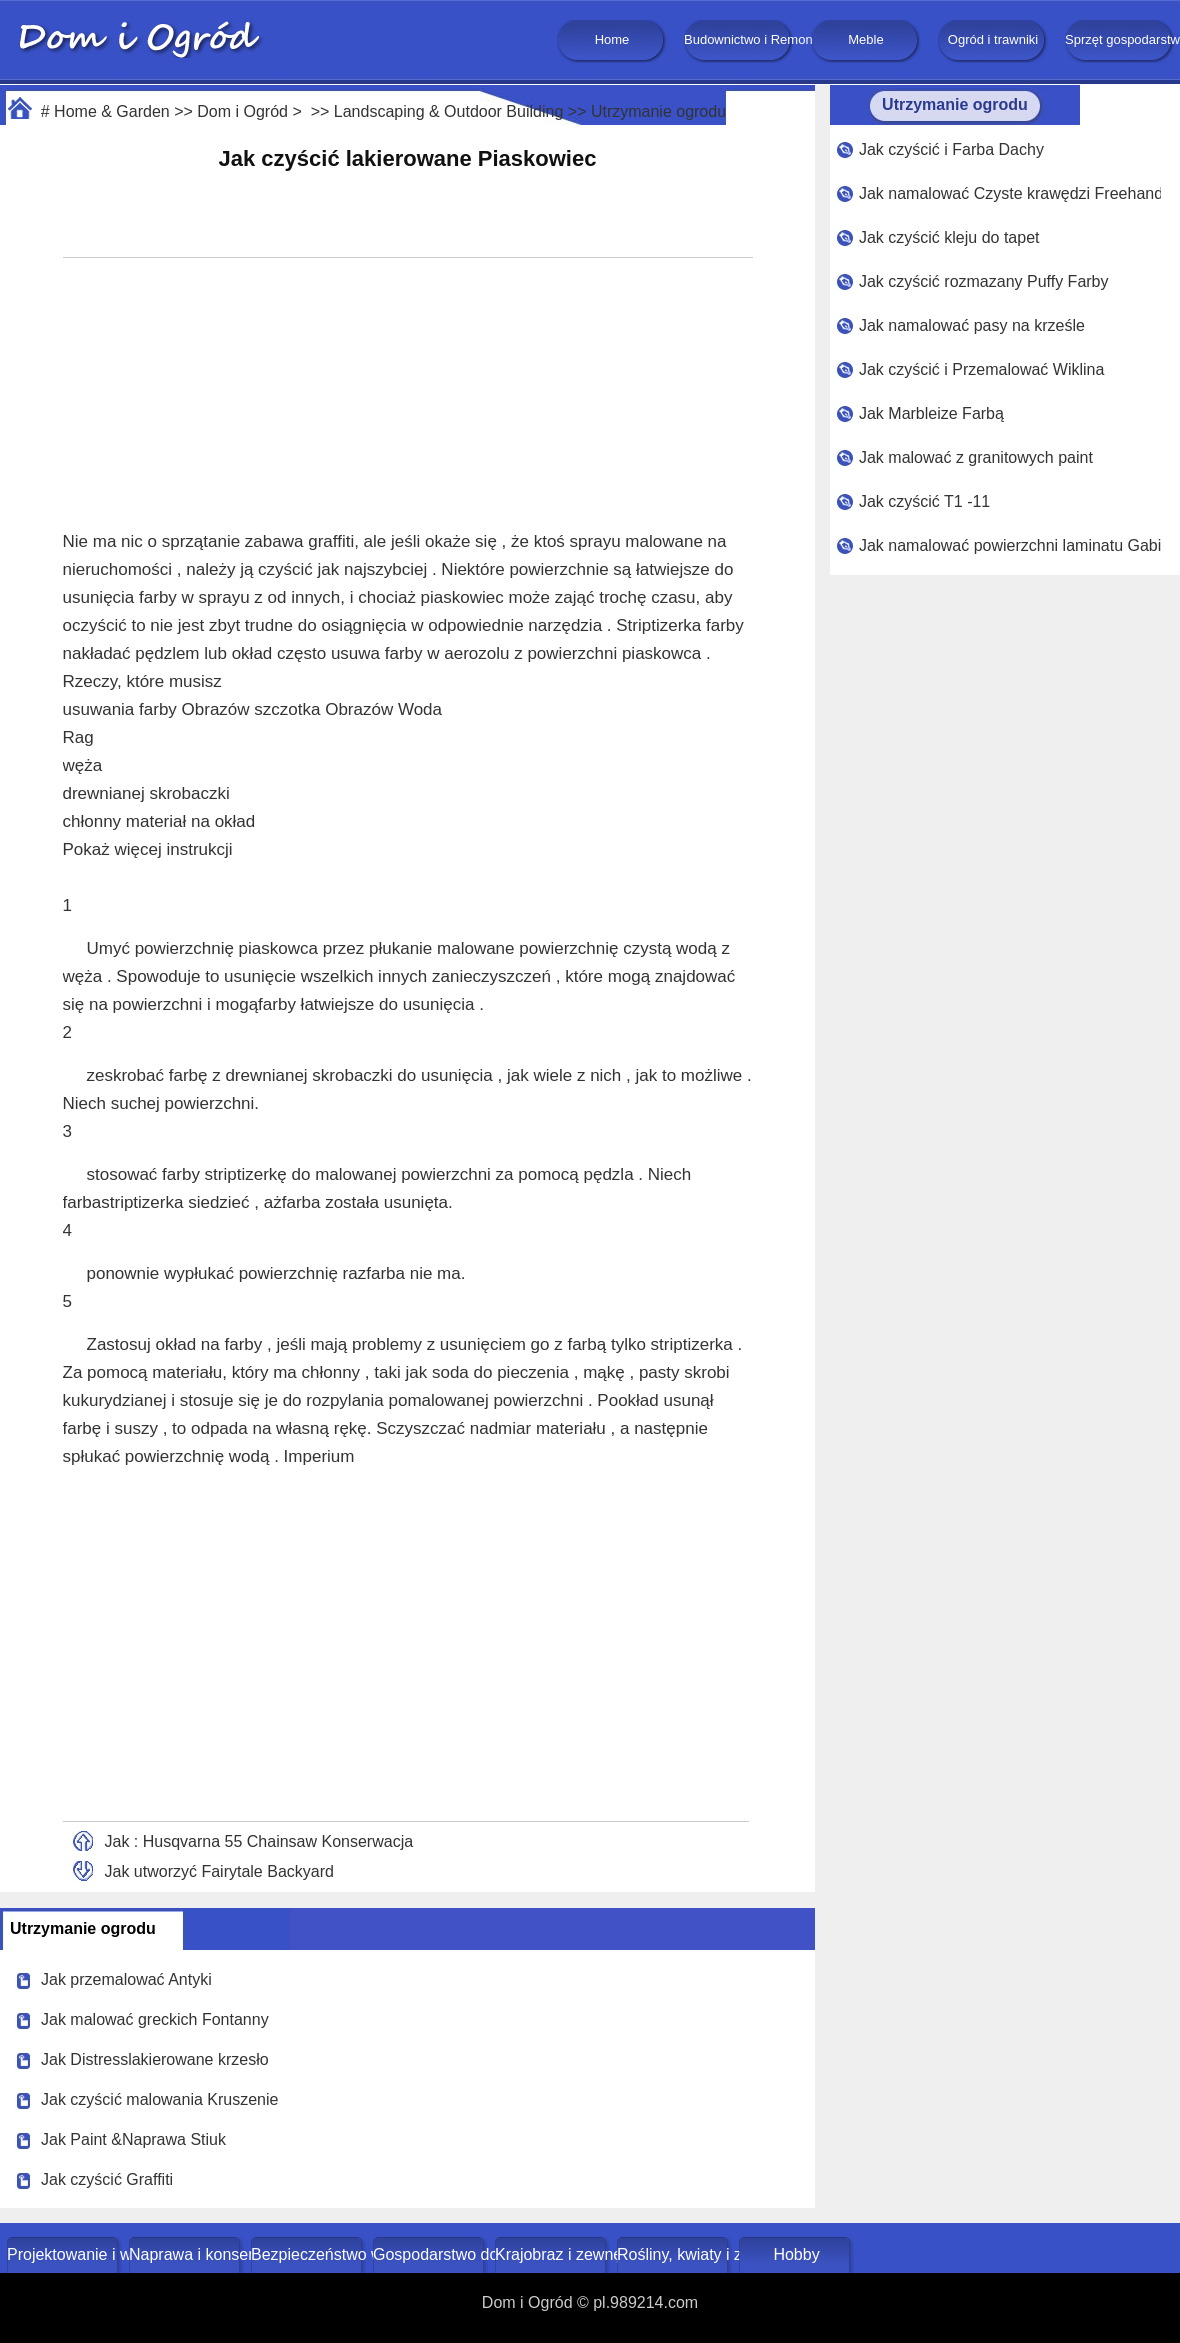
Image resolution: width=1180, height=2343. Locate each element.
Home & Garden (112, 111)
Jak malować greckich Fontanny (155, 2019)
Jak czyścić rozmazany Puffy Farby (984, 281)
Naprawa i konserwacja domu (186, 2254)
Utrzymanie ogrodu (658, 111)
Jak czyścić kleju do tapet (949, 237)
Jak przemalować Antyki (126, 1979)
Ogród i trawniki (993, 39)
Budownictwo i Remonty (739, 39)
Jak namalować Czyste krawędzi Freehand (1010, 193)
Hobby (796, 2254)
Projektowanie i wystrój (64, 2254)
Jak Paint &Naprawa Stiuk (133, 2139)
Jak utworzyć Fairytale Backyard (219, 1871)
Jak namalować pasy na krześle (972, 325)
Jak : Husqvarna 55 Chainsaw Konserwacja (259, 1841)
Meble (865, 39)
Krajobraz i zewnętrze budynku (552, 2254)
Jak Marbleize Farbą (931, 413)
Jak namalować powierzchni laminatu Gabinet (1010, 545)
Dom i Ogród (242, 111)
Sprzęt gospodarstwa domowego (1120, 39)
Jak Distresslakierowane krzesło (155, 2059)
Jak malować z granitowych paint (976, 457)
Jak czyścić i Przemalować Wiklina (981, 369)
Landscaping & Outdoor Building (449, 111)
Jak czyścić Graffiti (107, 2179)
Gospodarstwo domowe (430, 2254)
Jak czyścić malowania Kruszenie (159, 2099)
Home (612, 39)
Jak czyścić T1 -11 (924, 501)
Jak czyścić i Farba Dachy (951, 149)
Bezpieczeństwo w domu (308, 2254)
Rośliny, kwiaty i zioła (674, 2254)
